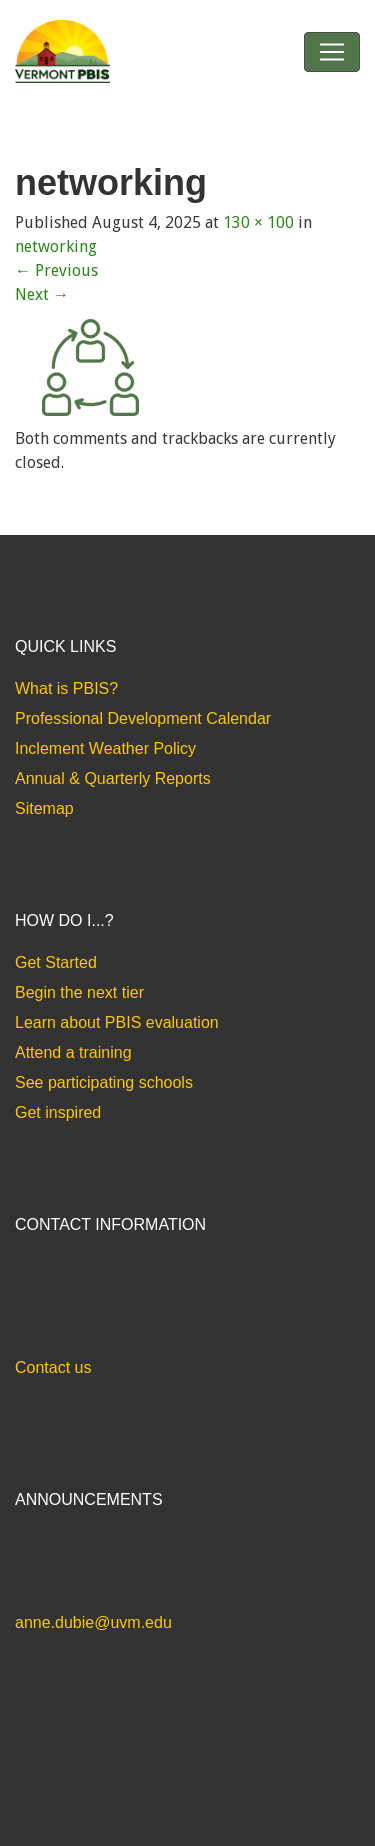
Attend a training (73, 1052)
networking (56, 246)
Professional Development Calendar (143, 718)
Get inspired (58, 1112)
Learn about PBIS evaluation (117, 1022)
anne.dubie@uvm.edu (93, 1622)
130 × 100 (258, 222)
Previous (56, 270)
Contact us (53, 1367)
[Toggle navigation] (332, 52)
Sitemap (44, 808)
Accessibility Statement (84, 1815)
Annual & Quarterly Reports (113, 778)
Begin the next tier (79, 992)
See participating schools (104, 1082)
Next (42, 294)
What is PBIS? (66, 688)
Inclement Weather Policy (105, 748)
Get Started (56, 962)
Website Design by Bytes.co (99, 1774)
